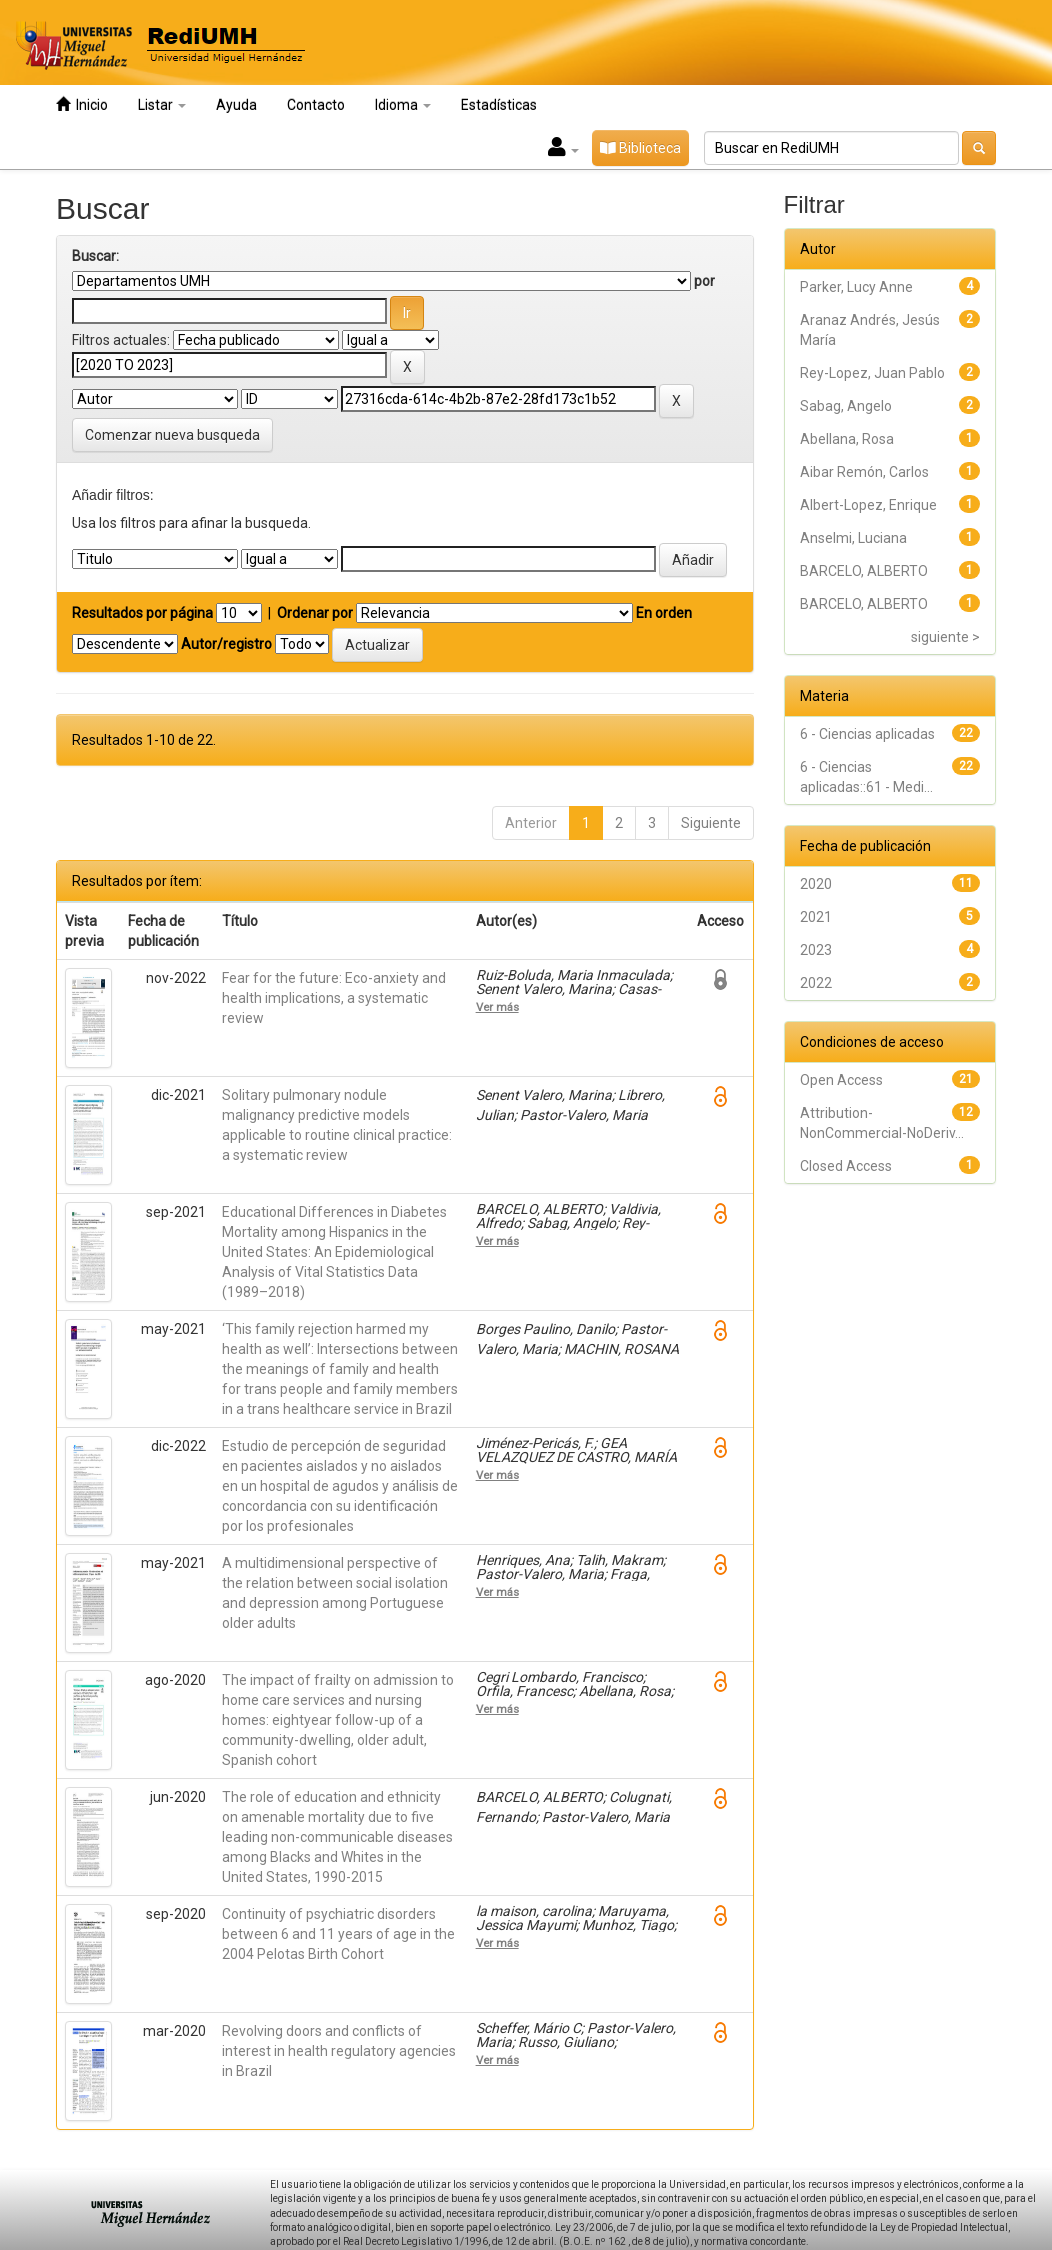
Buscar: (95, 256)
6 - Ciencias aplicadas (867, 734)
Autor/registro (226, 644)
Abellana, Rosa (847, 439)
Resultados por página (142, 613)
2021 (816, 917)
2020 (816, 884)
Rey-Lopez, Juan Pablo (872, 373)
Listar (162, 105)
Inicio (82, 104)
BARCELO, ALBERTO (864, 571)
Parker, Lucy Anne (856, 287)
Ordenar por (315, 613)
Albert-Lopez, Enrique (868, 505)
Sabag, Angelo (846, 406)
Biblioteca (640, 148)
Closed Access (846, 1166)
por (704, 281)
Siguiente (711, 823)
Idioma (403, 105)
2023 (816, 950)
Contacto (316, 105)
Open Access (841, 1080)
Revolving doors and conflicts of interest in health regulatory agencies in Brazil (339, 2051)
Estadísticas (499, 105)
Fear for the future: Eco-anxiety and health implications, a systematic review (334, 998)
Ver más (497, 1007)
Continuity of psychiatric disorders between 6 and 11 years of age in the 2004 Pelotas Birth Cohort (338, 1934)
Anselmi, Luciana (853, 538)
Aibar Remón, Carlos (864, 472)
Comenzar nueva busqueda (172, 435)
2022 (816, 983)
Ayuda (236, 105)
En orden (664, 613)
